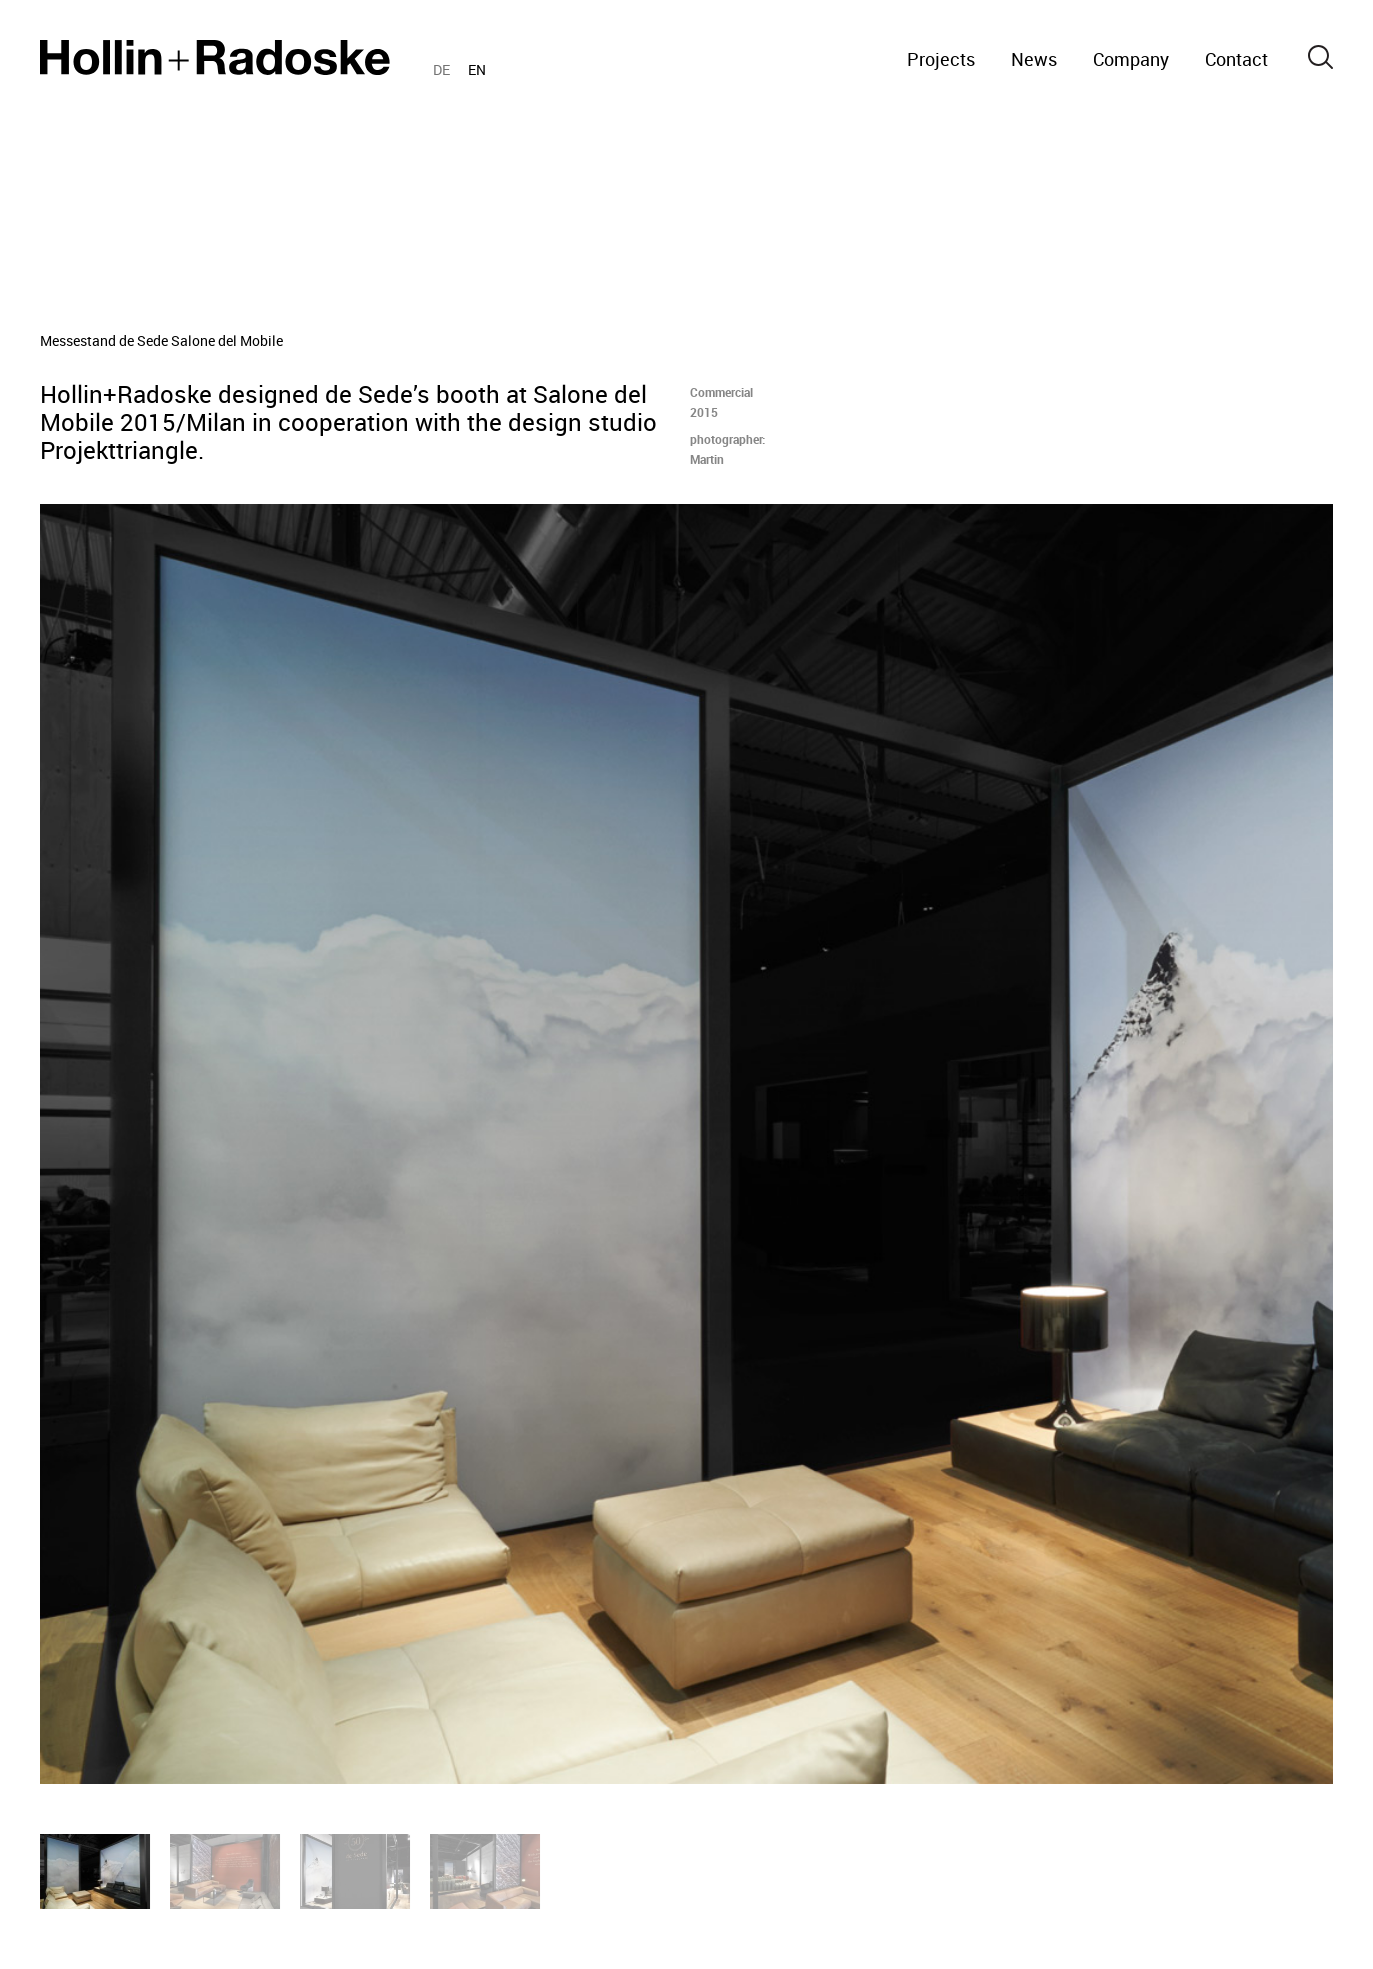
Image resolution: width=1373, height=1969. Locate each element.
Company (1131, 59)
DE (441, 69)
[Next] (1030, 1144)
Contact (1236, 59)
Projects (941, 59)
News (1034, 59)
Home (215, 57)
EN (477, 69)
